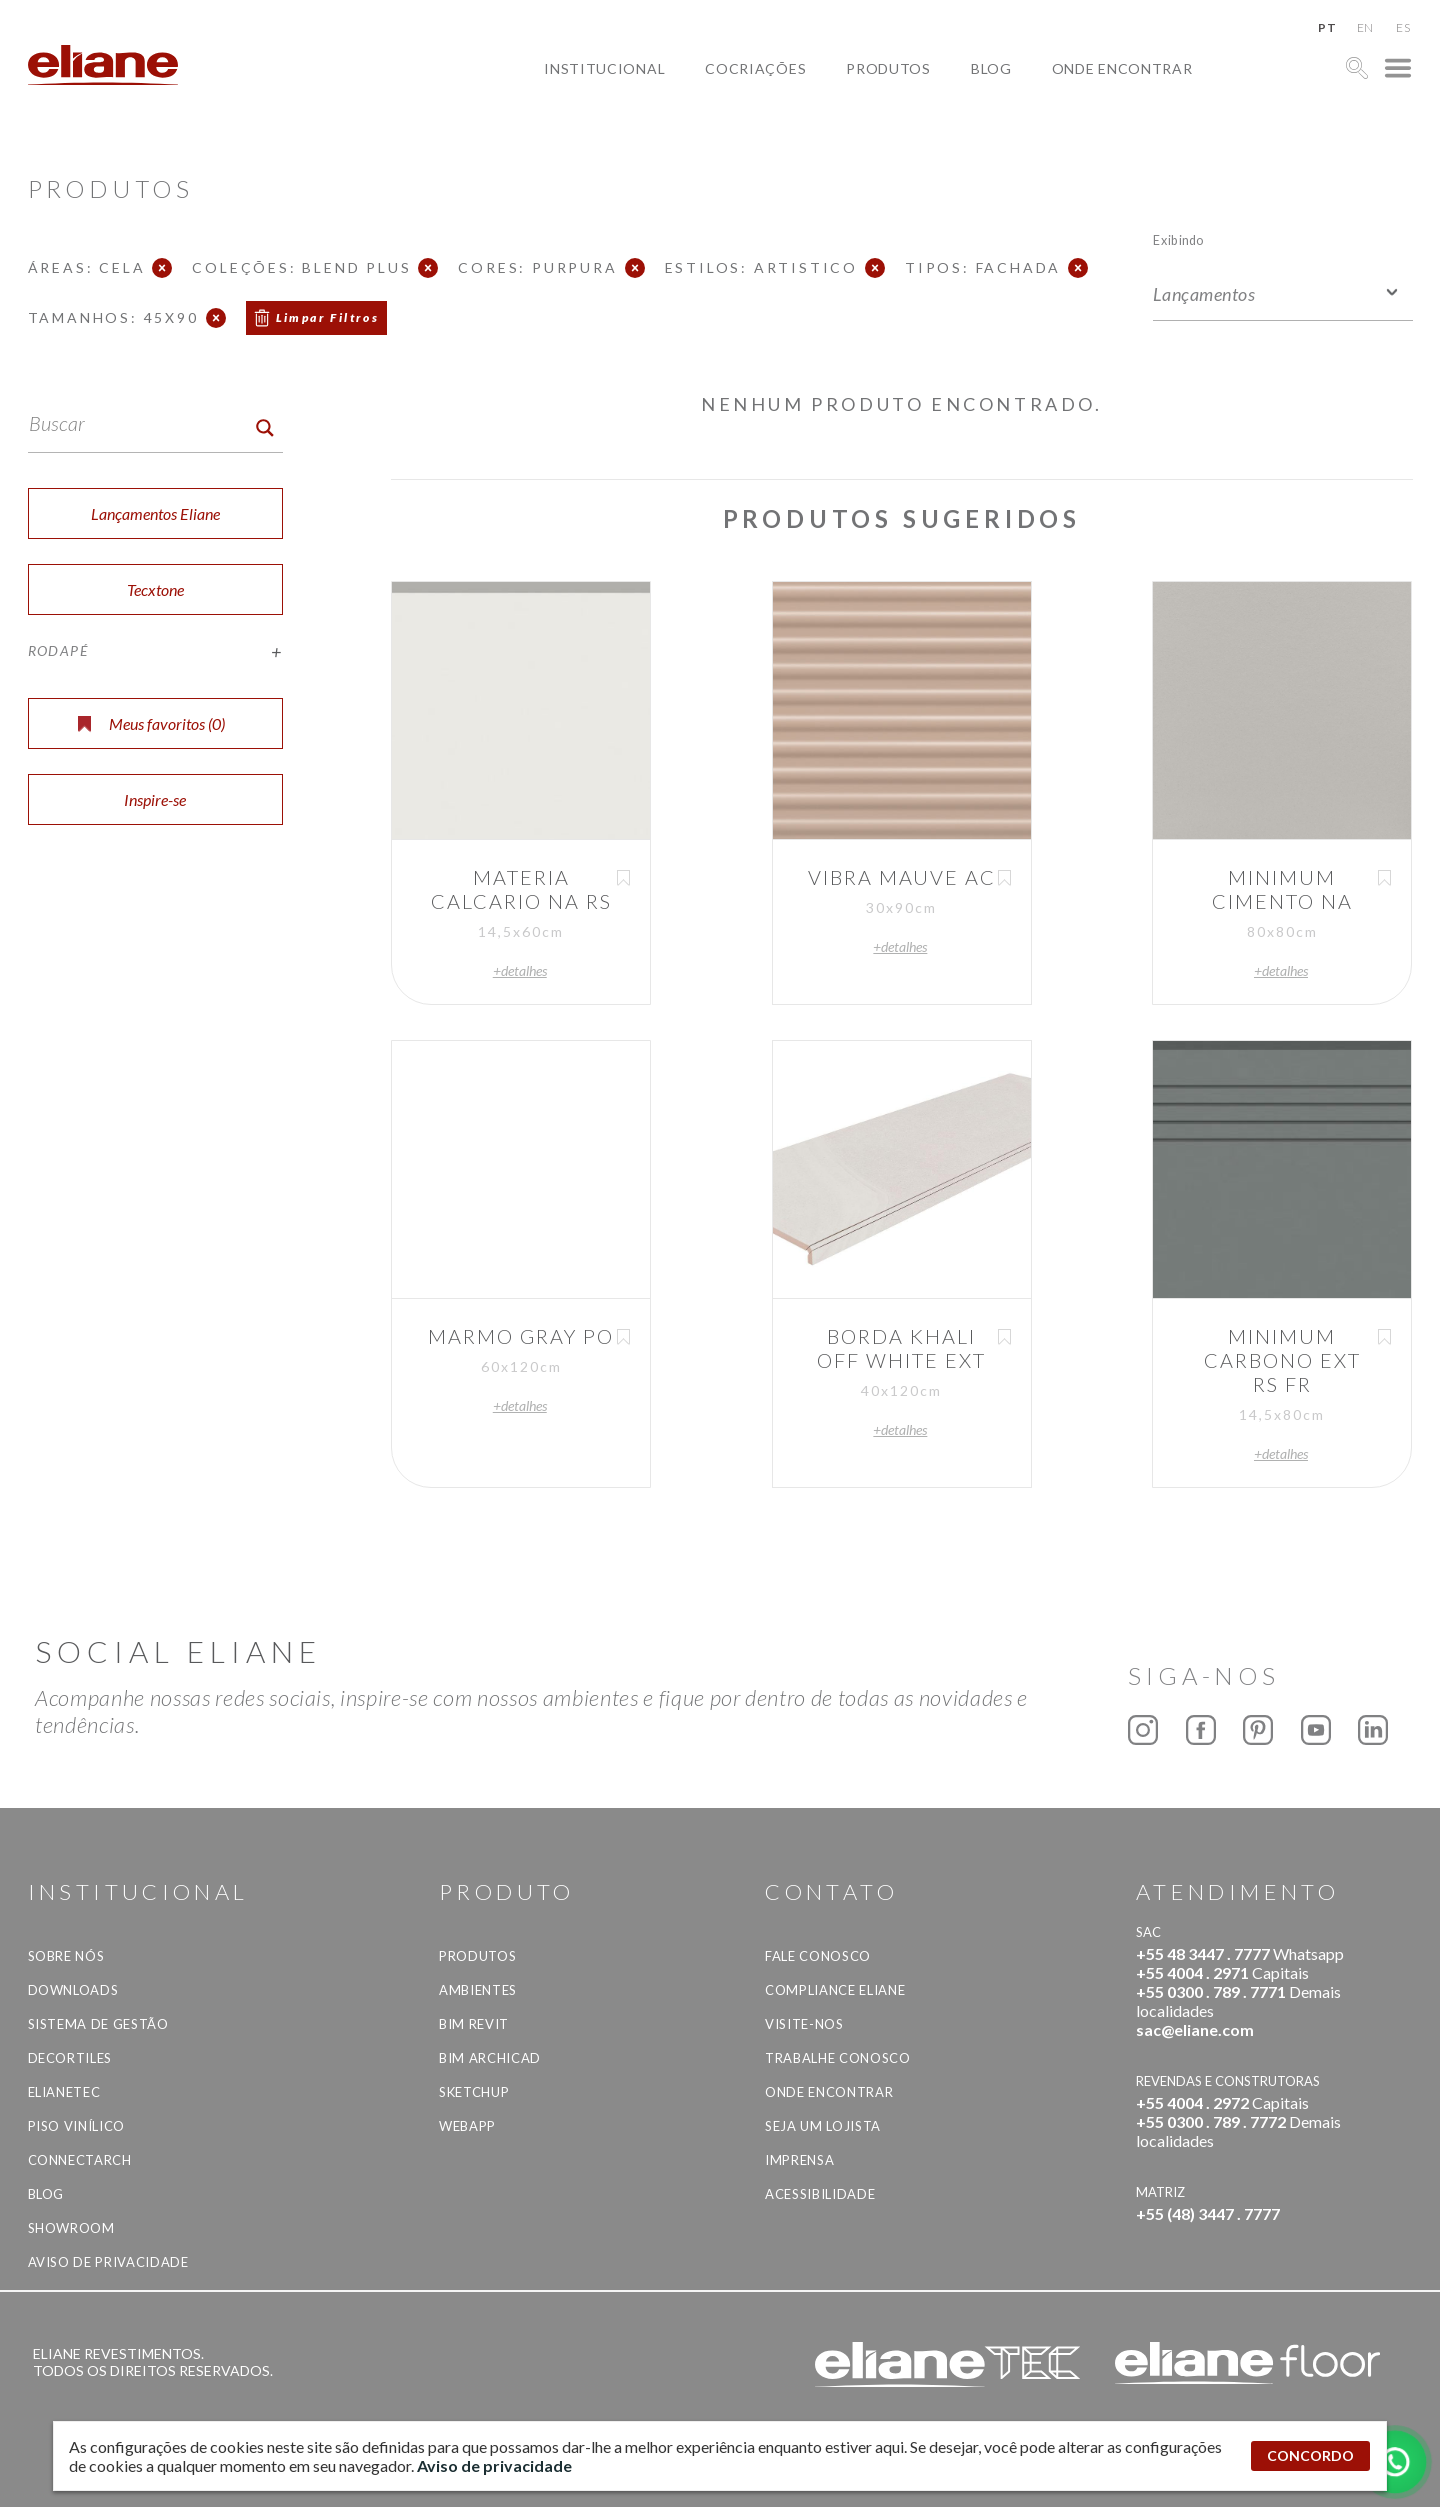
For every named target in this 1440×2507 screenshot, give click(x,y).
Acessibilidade (820, 2194)
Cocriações (755, 68)
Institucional (604, 68)
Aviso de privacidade (108, 2262)
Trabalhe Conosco (837, 2058)
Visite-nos (804, 2024)
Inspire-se (155, 799)
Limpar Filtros (328, 317)
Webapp (467, 2126)
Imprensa (799, 2160)
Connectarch (80, 2160)
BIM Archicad (490, 2058)
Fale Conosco (818, 1956)
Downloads (73, 1990)
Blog (991, 68)
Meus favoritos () (151, 723)
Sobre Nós (66, 1956)
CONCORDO (1310, 2455)
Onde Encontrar (1122, 68)
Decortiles (70, 2058)
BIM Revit (474, 2024)
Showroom (71, 2228)
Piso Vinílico (76, 2126)
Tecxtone (155, 589)
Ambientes (478, 1990)
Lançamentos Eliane (155, 513)
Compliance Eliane (835, 1990)
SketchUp (474, 2092)
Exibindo (1178, 239)
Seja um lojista (823, 2126)
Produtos (888, 68)
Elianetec (64, 2092)
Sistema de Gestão (98, 2024)
